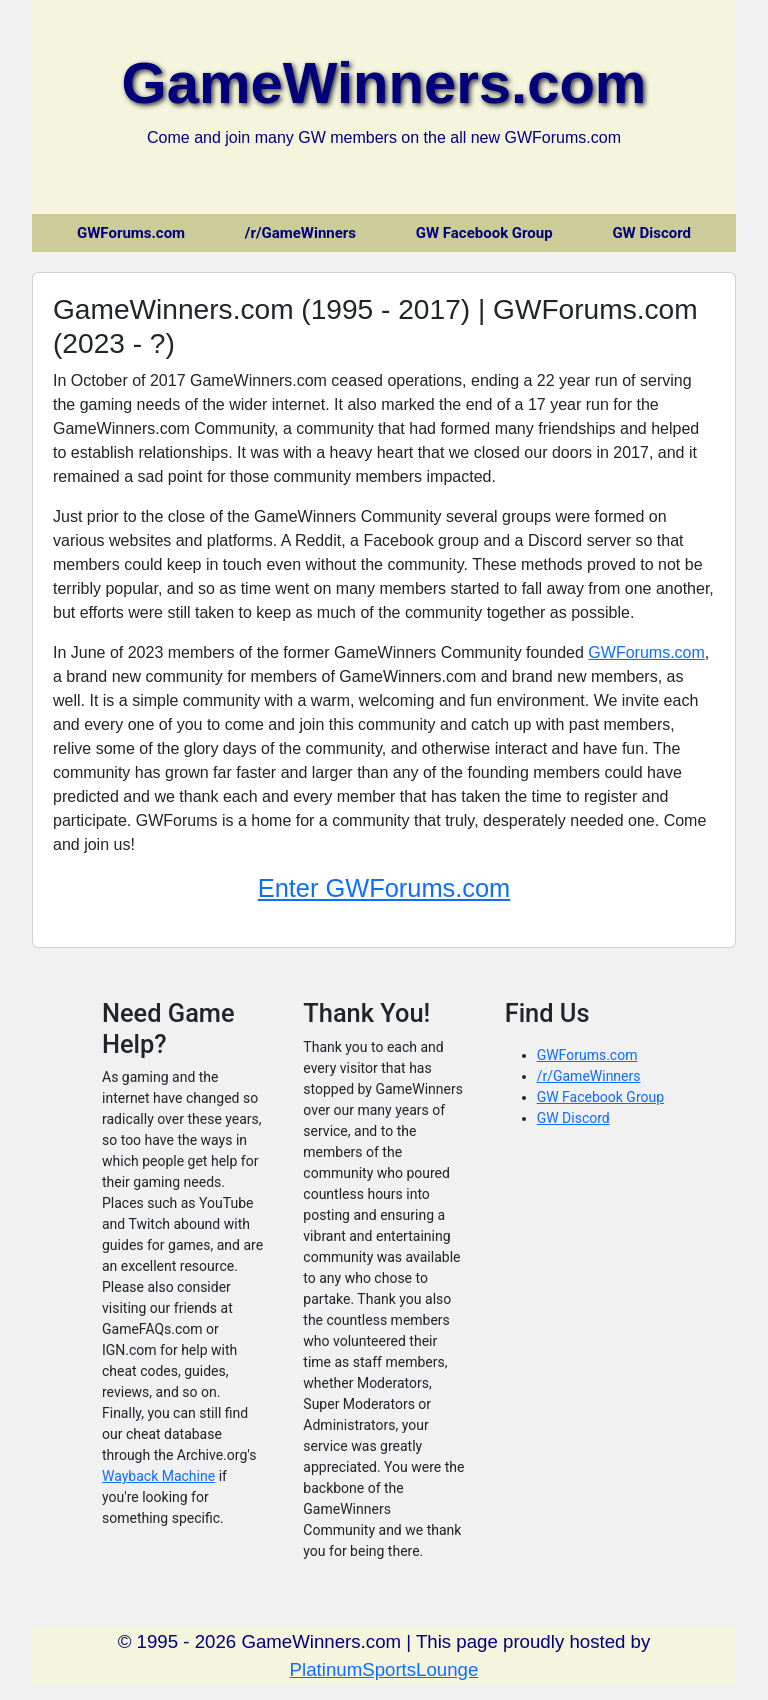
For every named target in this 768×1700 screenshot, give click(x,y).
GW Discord (651, 233)
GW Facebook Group (484, 233)
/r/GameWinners (300, 233)
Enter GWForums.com (384, 888)
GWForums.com (131, 233)
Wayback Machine (158, 1476)
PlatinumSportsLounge (384, 1669)
